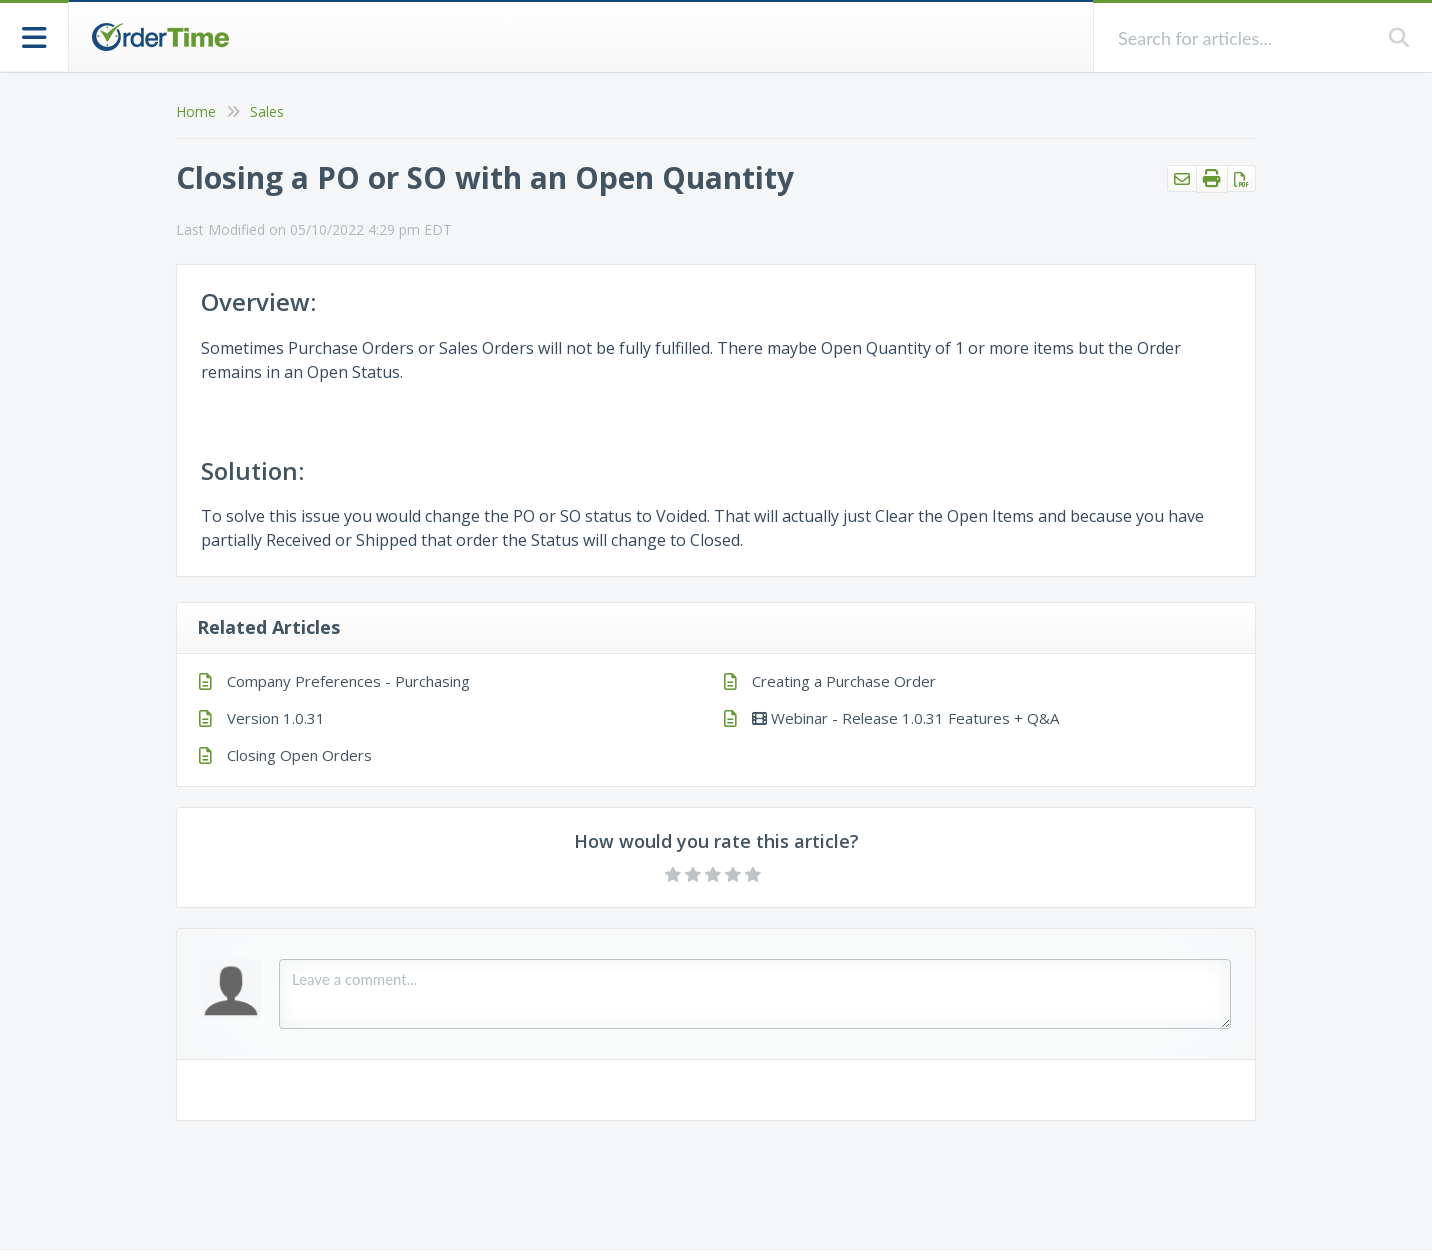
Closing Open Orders (299, 755)
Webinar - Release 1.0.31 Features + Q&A (905, 718)
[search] (1241, 37)
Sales (267, 111)
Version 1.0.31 (276, 718)
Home (196, 111)
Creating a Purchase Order (844, 681)
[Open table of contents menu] (34, 35)
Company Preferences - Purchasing (348, 681)
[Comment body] (755, 994)
